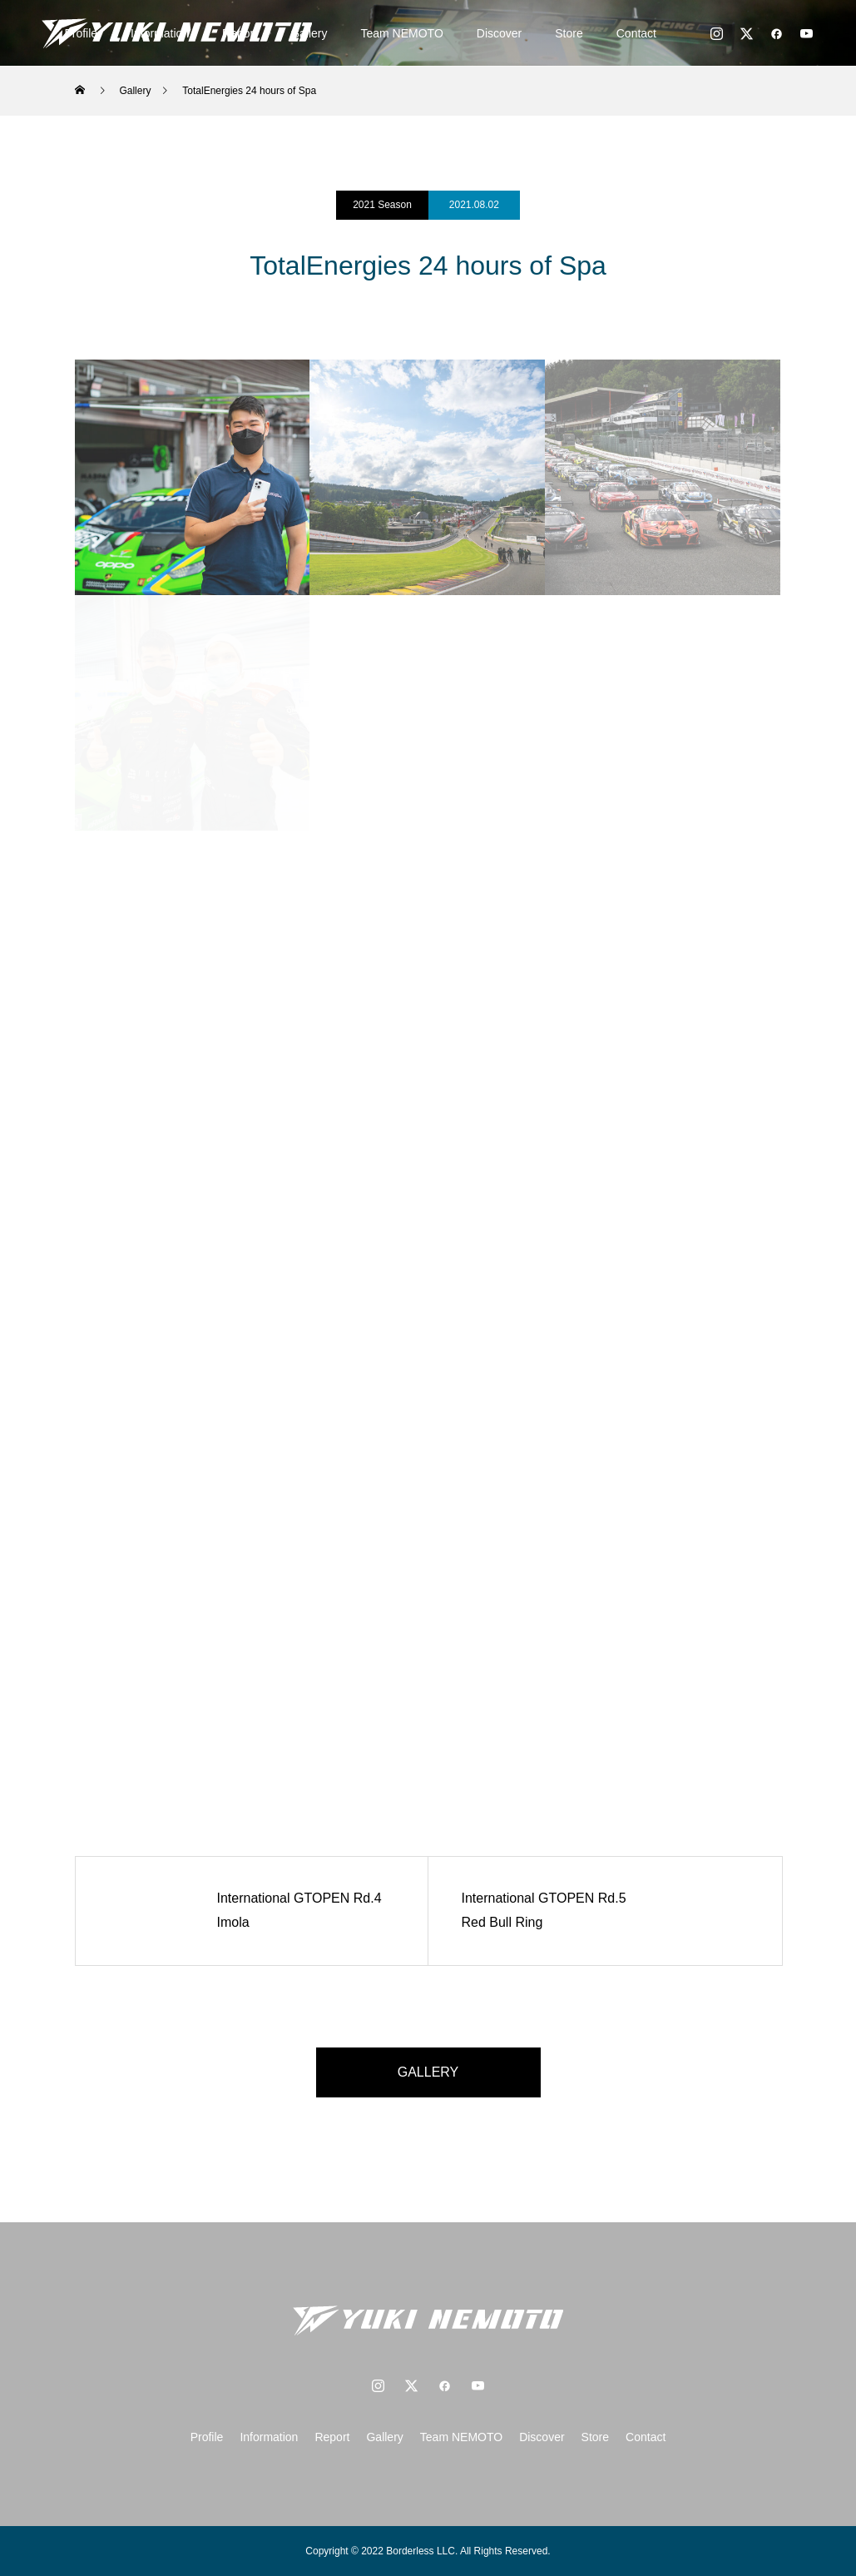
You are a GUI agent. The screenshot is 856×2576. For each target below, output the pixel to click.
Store (568, 33)
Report (331, 2437)
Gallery (384, 2437)
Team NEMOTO (402, 33)
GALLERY (428, 2072)
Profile (207, 2437)
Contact (636, 33)
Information (269, 2437)
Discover (499, 33)
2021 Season (382, 205)
